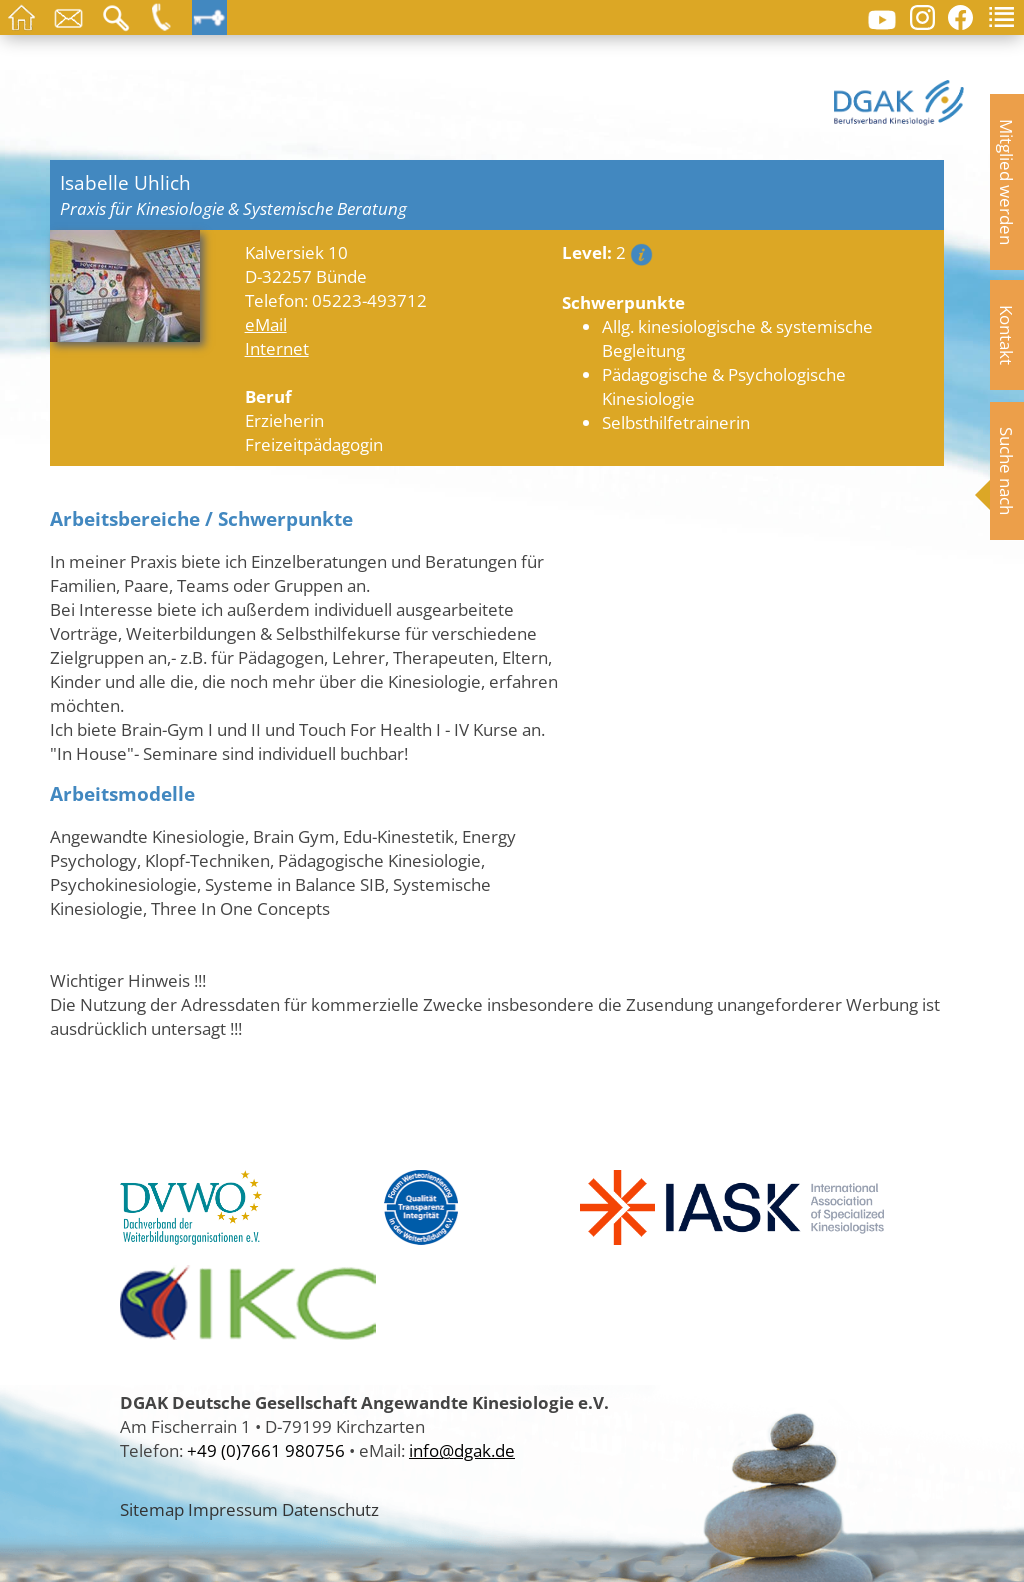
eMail (266, 324)
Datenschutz (330, 1509)
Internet (277, 348)
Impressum (233, 1509)
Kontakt (1007, 335)
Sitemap (152, 1509)
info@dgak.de (462, 1450)
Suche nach (1007, 471)
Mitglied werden (1007, 182)
